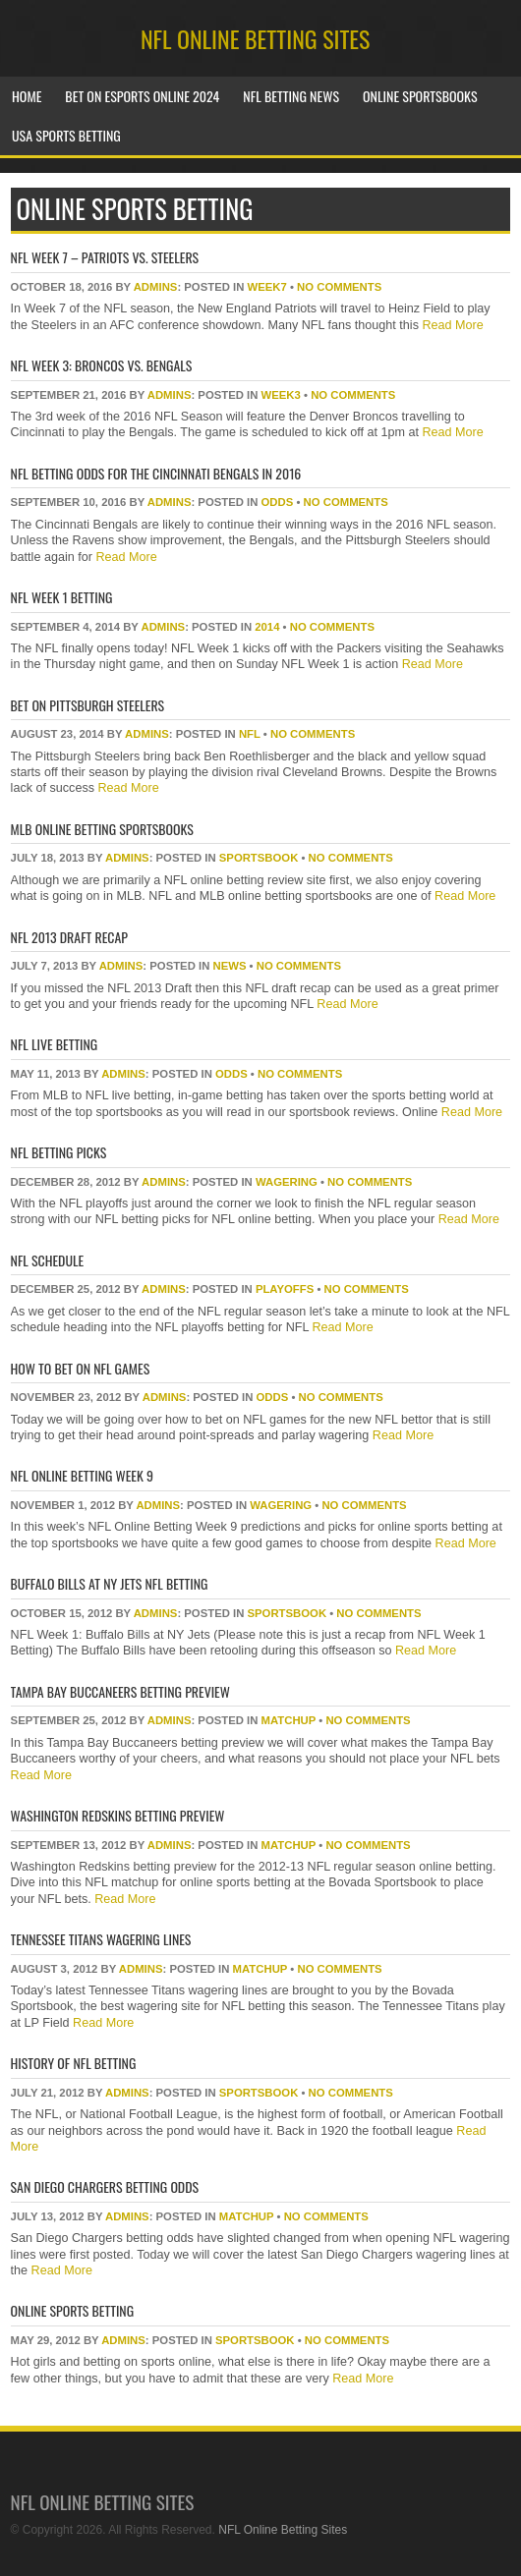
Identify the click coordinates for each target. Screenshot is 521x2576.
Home (26, 95)
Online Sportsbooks (420, 95)
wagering (287, 1182)
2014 (267, 627)
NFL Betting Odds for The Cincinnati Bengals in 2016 (156, 473)
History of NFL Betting (74, 2062)
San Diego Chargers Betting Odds (105, 2186)
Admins (156, 287)
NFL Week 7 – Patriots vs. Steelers (105, 257)
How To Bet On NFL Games (80, 1368)
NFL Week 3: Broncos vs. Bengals (102, 365)
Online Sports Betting (73, 2310)
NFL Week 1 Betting (62, 597)
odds (277, 502)
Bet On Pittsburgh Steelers (88, 705)
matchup (289, 1720)
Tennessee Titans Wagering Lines (101, 1939)
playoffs (285, 1289)
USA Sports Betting (66, 135)
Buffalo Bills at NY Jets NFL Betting (109, 1583)
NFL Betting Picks (59, 1152)
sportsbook (259, 858)
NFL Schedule (48, 1260)
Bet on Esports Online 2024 (142, 95)
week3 (281, 395)
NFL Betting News (291, 95)
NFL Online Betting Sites (256, 38)
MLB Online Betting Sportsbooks (102, 828)
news (229, 966)
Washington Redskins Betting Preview (118, 1815)
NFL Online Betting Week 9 (82, 1475)
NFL (249, 734)
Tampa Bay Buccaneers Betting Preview (120, 1691)
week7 (267, 287)
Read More (451, 325)
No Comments (339, 287)
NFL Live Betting (54, 1044)
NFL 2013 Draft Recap (69, 936)
